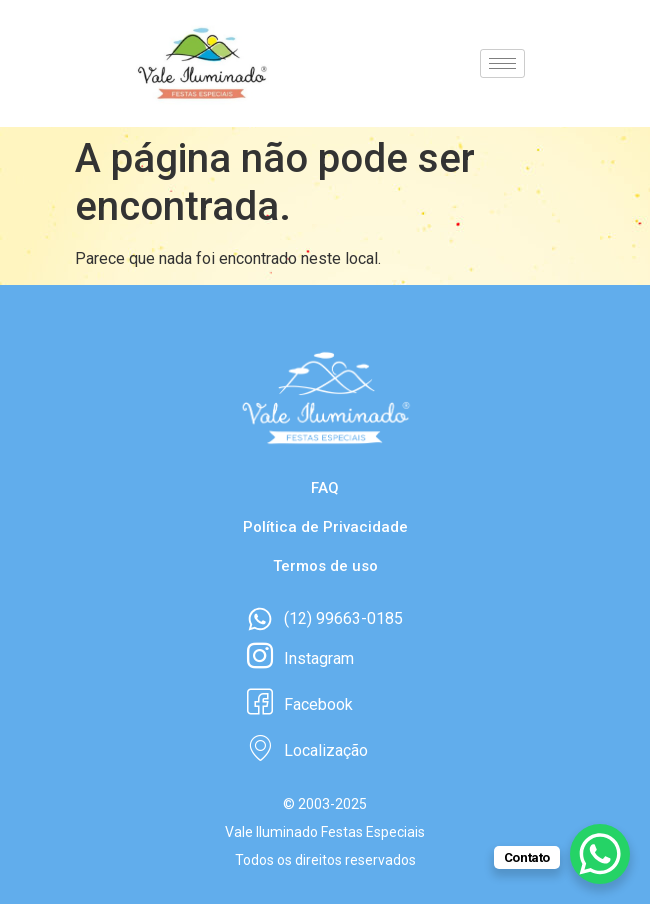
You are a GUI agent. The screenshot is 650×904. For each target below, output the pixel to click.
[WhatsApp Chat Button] (600, 854)
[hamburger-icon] (502, 63)
